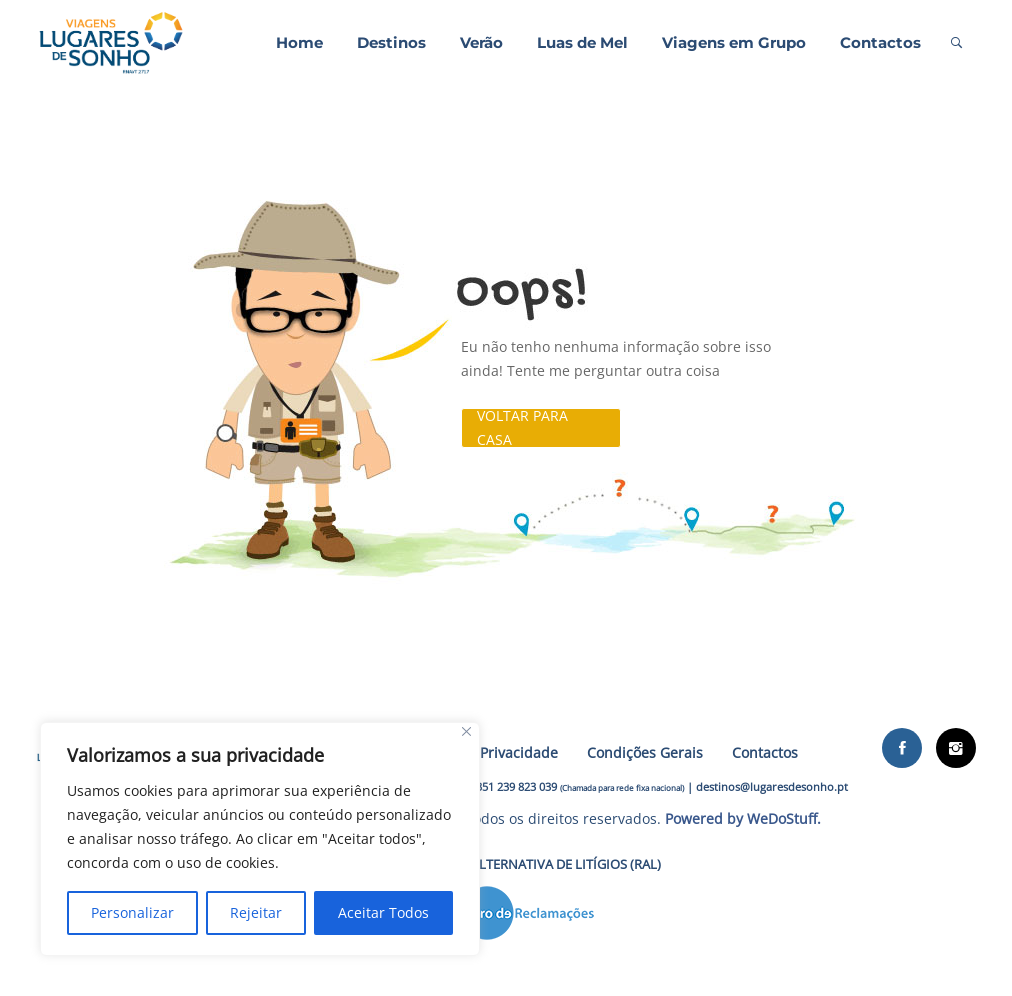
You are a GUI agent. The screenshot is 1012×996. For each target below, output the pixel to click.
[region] (260, 839)
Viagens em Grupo (734, 42)
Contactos (880, 42)
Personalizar (132, 912)
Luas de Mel (582, 42)
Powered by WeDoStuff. (743, 818)
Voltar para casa (522, 428)
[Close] (466, 731)
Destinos (391, 42)
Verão (481, 42)
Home (299, 42)
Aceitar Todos (383, 912)
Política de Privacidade (482, 752)
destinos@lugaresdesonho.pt (772, 786)
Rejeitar (256, 912)
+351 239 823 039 (513, 786)
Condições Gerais (645, 752)
